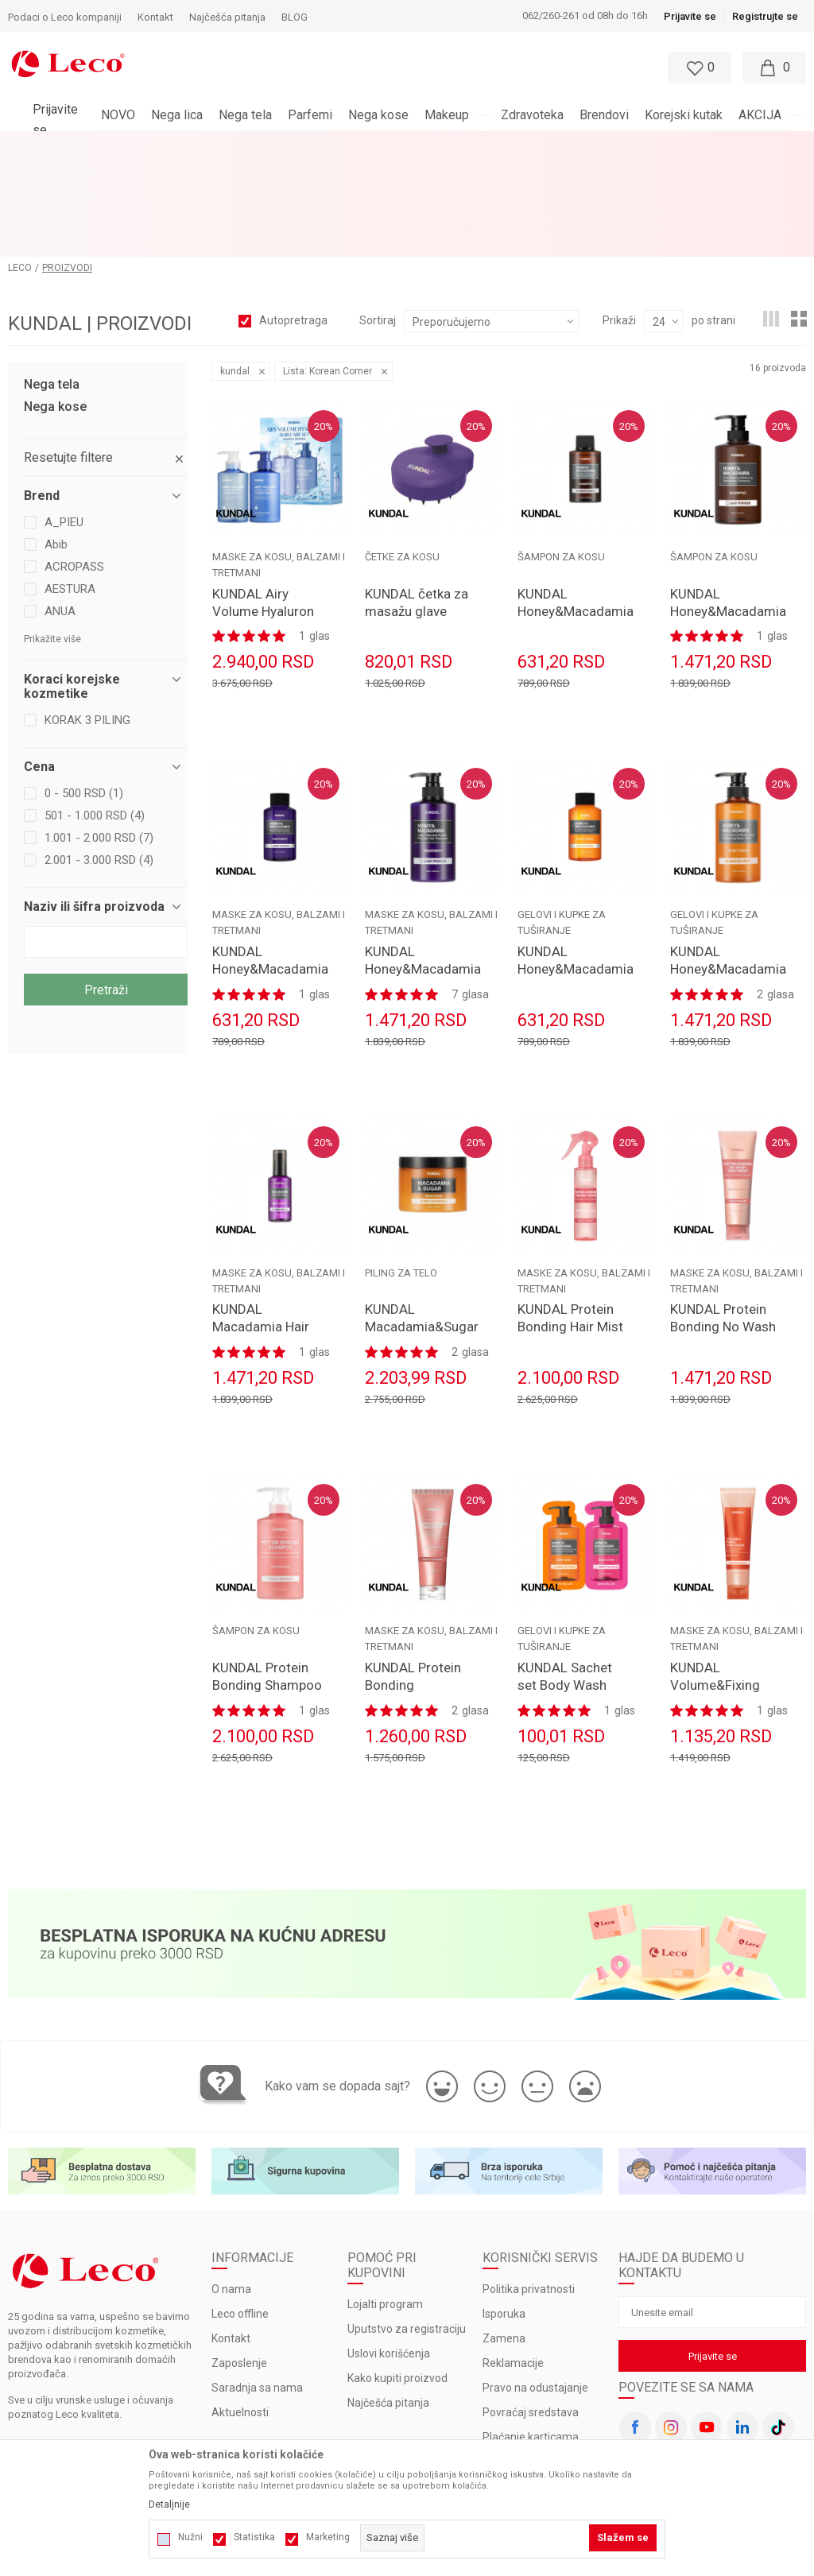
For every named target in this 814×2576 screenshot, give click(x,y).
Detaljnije (169, 2504)
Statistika (254, 2537)
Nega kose (55, 307)
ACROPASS (74, 466)
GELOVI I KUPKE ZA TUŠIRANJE (561, 823)
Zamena (504, 2239)
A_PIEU (64, 422)
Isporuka (504, 2214)
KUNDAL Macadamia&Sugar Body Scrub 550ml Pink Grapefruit (420, 1236)
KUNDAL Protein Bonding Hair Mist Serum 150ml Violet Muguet (570, 1236)
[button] (370, 67)
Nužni (190, 2537)
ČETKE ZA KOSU (402, 457)
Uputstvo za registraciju (406, 2229)
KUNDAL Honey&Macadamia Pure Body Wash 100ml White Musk (573, 877)
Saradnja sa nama (257, 2288)
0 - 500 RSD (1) (84, 693)
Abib (56, 444)
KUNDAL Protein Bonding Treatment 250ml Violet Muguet (417, 1593)
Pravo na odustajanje (535, 2288)
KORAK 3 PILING (87, 620)
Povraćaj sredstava (531, 2313)
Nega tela (51, 284)
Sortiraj (377, 220)
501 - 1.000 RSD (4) (95, 715)
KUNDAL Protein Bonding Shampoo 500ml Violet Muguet (267, 1593)
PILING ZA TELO (401, 1173)
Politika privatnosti (529, 2189)
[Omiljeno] (698, 67)
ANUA (60, 511)
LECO (20, 167)
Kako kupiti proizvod (397, 2278)
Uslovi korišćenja (388, 2254)
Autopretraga (293, 220)
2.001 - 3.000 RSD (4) (99, 760)
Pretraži (106, 889)
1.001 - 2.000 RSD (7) (99, 737)
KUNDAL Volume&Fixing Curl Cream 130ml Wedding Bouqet (724, 1593)
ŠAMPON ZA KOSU (561, 457)
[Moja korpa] (774, 67)
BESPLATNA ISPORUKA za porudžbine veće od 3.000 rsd (365, 144)
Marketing (328, 2537)
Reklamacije (513, 2263)
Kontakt (230, 2239)
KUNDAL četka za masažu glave (416, 502)
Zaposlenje (239, 2263)
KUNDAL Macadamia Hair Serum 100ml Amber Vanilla (260, 1236)
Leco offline (240, 2214)
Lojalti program (385, 2204)
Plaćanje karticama (531, 2337)
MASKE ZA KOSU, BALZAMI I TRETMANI (278, 464)
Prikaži (619, 220)
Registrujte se (765, 16)
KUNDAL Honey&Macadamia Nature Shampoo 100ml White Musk (573, 520)
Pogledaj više (550, 144)
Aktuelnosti (240, 2313)
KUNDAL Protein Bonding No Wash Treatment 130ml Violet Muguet (723, 1236)
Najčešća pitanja (388, 2303)
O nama (231, 2189)
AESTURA (70, 489)
